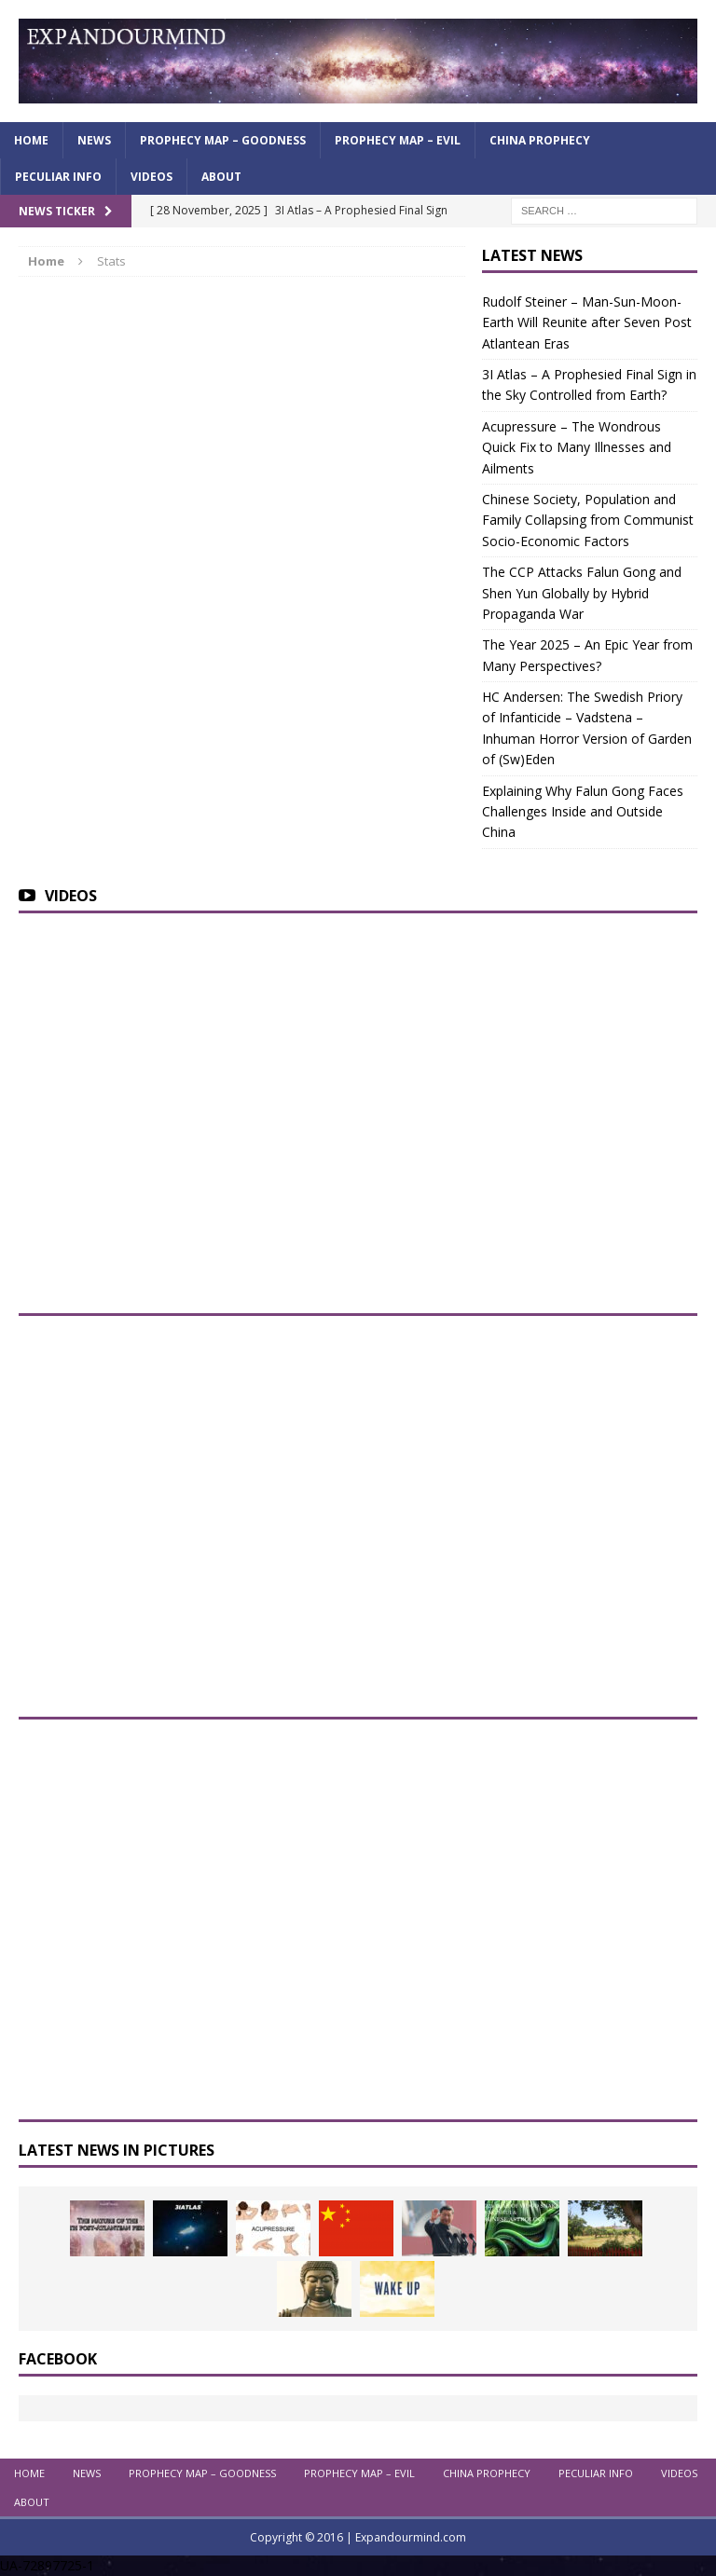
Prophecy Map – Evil (398, 140)
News (94, 140)
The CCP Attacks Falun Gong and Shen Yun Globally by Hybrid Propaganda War (582, 593)
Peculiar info (58, 177)
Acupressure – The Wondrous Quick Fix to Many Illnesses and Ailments (576, 447)
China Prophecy (539, 140)
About (221, 177)
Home (31, 140)
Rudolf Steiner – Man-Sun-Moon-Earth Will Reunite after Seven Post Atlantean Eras (587, 322)
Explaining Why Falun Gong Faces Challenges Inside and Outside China (582, 812)
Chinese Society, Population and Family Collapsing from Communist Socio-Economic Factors (588, 520)
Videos (151, 177)
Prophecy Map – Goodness (223, 140)
